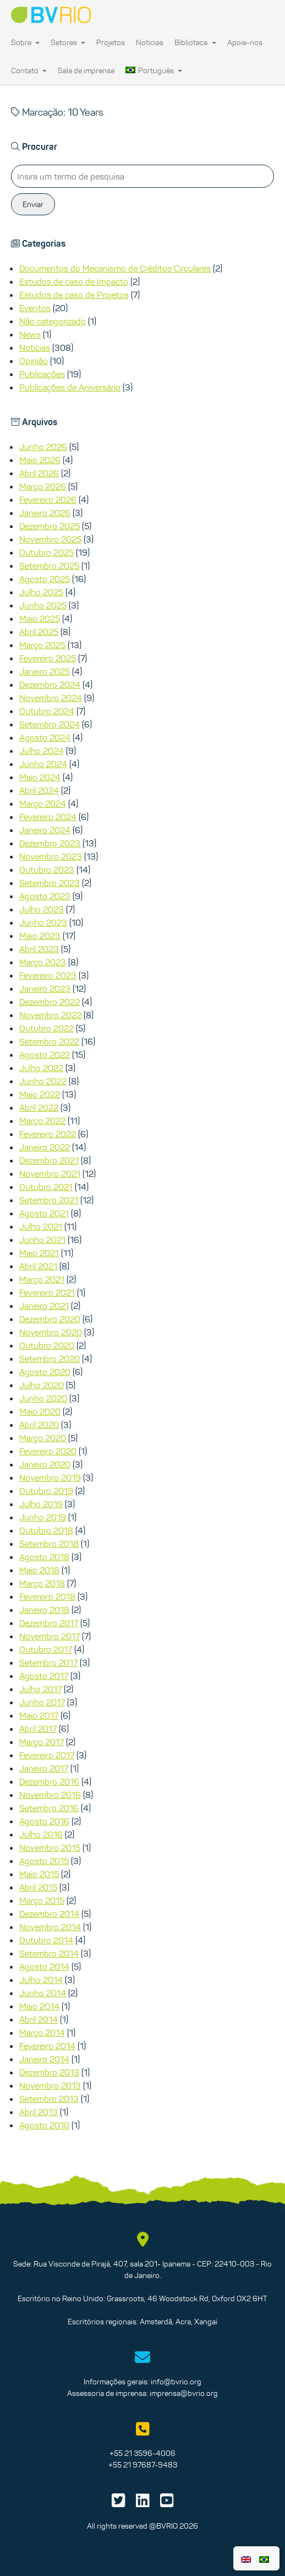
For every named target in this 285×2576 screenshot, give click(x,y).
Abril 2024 (39, 790)
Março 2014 (42, 2032)
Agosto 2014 (44, 1966)
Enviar (33, 204)
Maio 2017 (38, 1715)
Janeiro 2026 (44, 512)
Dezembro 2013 (49, 2072)
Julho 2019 (41, 1503)
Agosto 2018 (44, 1556)
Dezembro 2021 (49, 1160)
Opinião (33, 360)
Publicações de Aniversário (69, 387)
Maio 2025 (39, 618)
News (30, 334)
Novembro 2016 (50, 1794)
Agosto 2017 (43, 1675)
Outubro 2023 (46, 869)
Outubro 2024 (46, 710)
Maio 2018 (39, 1569)
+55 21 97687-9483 (142, 2465)
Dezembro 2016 (49, 1781)
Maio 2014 (39, 2006)
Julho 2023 (41, 909)
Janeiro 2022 (44, 1147)
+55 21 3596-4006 (142, 2453)
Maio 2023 (40, 935)
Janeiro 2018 (44, 1609)
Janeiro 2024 (44, 829)
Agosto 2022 (44, 1054)
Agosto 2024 (44, 737)
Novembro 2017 (49, 1636)
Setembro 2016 (49, 1807)
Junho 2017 (42, 1702)
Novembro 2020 (50, 1332)
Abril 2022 (38, 1107)
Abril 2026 (39, 473)
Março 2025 (42, 644)
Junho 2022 (43, 1080)
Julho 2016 (41, 1834)
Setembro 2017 (48, 1662)
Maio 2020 (40, 1411)
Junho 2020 (43, 1398)
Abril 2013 (38, 2111)
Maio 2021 (39, 1252)
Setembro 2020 (49, 1358)
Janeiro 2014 (44, 2058)
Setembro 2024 (49, 724)
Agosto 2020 (44, 1371)
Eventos (35, 307)
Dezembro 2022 (49, 1001)
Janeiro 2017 (43, 1768)
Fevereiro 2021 (47, 1292)
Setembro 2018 (49, 1543)
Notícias (149, 42)
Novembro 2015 (49, 1847)
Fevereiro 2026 (47, 499)
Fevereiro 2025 (47, 658)
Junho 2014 (42, 1992)
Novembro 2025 (50, 539)
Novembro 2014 (50, 1926)
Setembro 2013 (49, 2098)
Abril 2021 (38, 1265)
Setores (68, 42)
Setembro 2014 (49, 1953)
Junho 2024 (43, 763)
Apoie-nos (244, 42)
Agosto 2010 (44, 2125)
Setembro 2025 (49, 565)
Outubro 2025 (46, 552)
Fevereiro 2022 (47, 1133)
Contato (29, 70)
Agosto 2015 (44, 1860)
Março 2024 (42, 803)
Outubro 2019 (46, 1490)
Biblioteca (195, 42)
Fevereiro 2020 (47, 1451)
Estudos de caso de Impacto (73, 281)
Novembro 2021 (49, 1173)
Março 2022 (42, 1120)
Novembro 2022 (50, 1014)
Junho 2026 (43, 446)
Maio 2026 (40, 459)
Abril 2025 (38, 631)
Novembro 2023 (50, 856)
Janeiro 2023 (44, 988)
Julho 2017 (40, 1688)
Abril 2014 (38, 2019)
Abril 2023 (39, 948)
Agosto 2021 (44, 1213)
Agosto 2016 (44, 1821)
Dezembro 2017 (48, 1622)
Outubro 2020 (46, 1345)
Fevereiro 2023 (47, 975)
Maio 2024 (40, 776)
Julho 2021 (40, 1226)
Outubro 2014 (46, 1939)
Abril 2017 (38, 1728)
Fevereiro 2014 (47, 2045)
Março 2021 (41, 1279)
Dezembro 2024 (49, 684)
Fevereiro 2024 (47, 816)
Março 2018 (42, 1583)
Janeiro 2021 (44, 1305)
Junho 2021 (42, 1239)
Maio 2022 (39, 1094)
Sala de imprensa (86, 70)
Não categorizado (52, 321)
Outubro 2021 (46, 1186)
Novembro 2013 (50, 2085)
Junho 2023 (43, 922)
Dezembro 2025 (49, 525)
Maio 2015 (39, 1873)
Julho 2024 (41, 750)
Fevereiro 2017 (46, 1754)
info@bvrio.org (176, 2382)
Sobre (25, 42)
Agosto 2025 (44, 578)
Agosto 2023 (44, 895)
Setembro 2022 (49, 1041)
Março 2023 (42, 962)
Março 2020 (42, 1437)
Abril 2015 (38, 1887)
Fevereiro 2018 (47, 1596)
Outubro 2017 (45, 1649)
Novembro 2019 (50, 1477)
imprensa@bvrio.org (184, 2393)
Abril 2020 (39, 1424)
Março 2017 (41, 1741)
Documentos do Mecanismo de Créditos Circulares (115, 268)
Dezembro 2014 (49, 1913)
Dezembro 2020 (49, 1318)
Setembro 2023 (49, 882)
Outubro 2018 (46, 1530)
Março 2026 (42, 486)
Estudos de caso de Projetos (74, 294)
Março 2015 (41, 1900)
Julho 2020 (41, 1384)
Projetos (110, 42)
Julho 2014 (41, 1979)
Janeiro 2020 (44, 1464)
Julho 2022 (41, 1067)
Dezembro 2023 (49, 843)
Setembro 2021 (48, 1199)
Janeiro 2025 (44, 671)
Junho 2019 (42, 1517)
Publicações (42, 373)
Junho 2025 (43, 605)
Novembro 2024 (50, 697)
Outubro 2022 (46, 1028)
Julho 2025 (41, 591)
